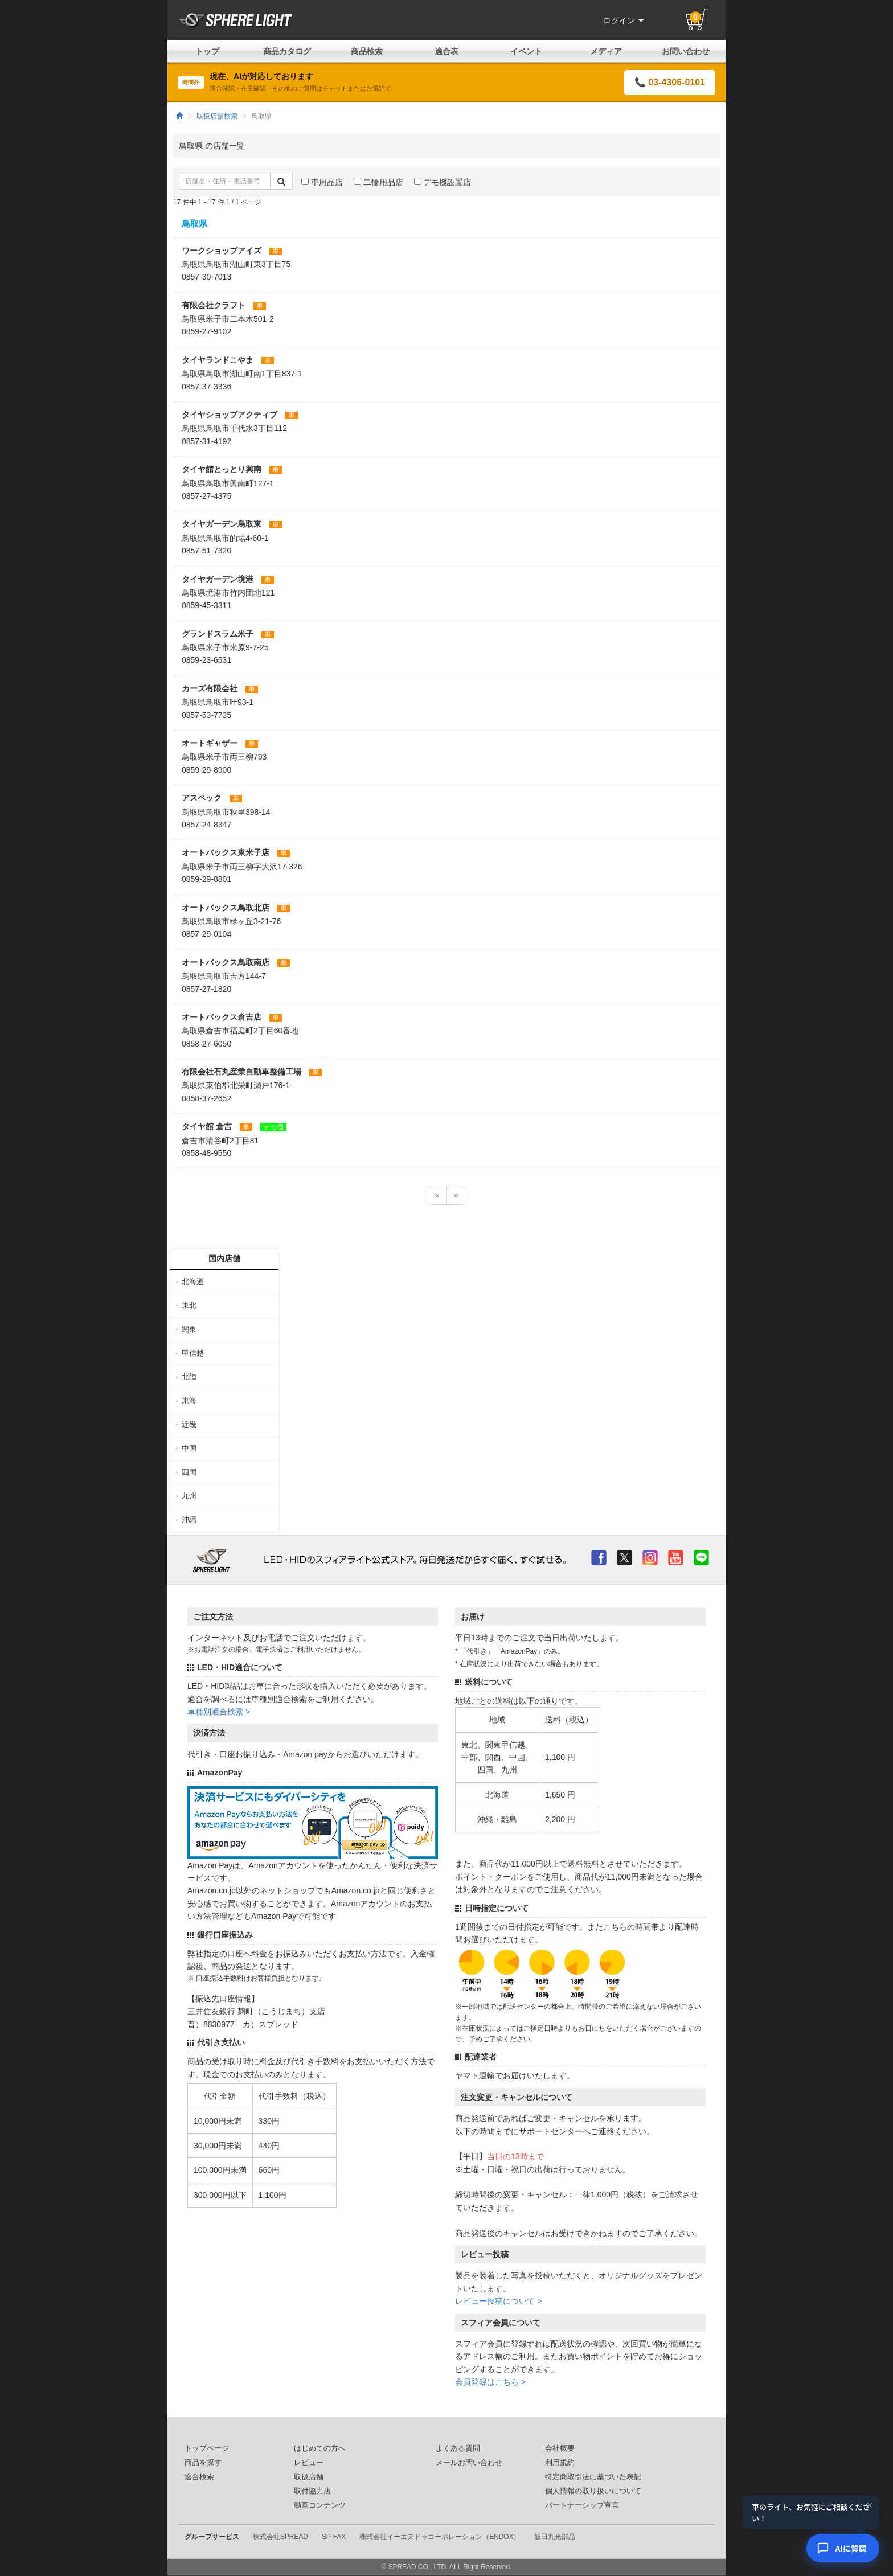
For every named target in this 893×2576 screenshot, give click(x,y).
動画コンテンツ (320, 2505)
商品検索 (367, 51)
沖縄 (189, 1519)
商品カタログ (287, 51)
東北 (189, 1305)
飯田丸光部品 (554, 2537)
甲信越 (193, 1353)
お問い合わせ (686, 51)
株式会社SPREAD (280, 2537)
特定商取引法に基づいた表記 (593, 2477)
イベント (526, 51)
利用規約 (560, 2463)
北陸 (189, 1376)
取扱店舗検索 (216, 116)
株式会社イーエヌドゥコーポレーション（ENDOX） (439, 2537)
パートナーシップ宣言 (582, 2505)
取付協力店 (312, 2491)
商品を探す (203, 2463)
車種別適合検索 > (218, 1711)
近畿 (189, 1424)
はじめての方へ (320, 2448)
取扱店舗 (308, 2477)
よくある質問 (458, 2448)
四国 (189, 1472)
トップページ (207, 2448)
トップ (207, 51)
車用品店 (322, 182)
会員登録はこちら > (490, 2381)
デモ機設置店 (443, 182)
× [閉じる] (870, 2506)
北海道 (193, 1281)
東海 (189, 1400)
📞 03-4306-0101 (669, 82)
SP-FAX (334, 2537)
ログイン (623, 20)
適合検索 (199, 2477)
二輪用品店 (378, 182)
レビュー (308, 2463)
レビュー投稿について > (498, 2301)
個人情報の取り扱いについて (593, 2491)
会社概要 (560, 2448)
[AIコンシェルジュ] (842, 2548)
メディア (606, 51)
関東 (189, 1329)
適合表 (446, 51)
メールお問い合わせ (469, 2463)
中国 (189, 1448)
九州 (189, 1495)
